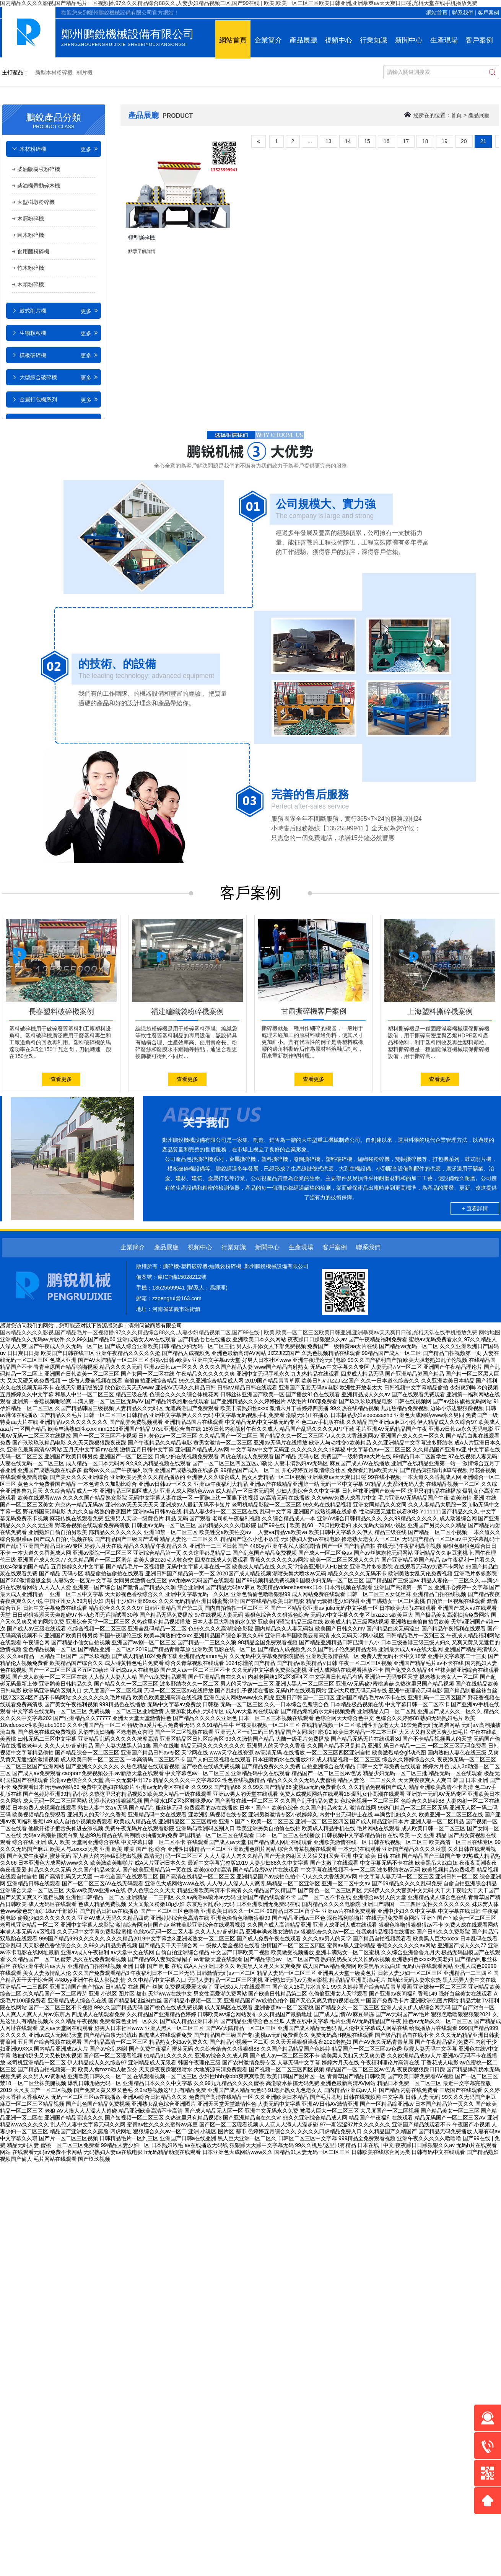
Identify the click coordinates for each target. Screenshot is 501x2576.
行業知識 (373, 40)
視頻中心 (338, 40)
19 (445, 141)
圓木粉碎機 (30, 235)
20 (464, 141)
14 (348, 141)
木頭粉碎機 (30, 284)
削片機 (84, 72)
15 (367, 141)
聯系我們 (462, 13)
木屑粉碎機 (30, 218)
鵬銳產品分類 (53, 119)
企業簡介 (268, 40)
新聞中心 (409, 40)
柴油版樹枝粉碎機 (38, 169)
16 (387, 141)
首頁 (456, 115)
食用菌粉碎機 (33, 251)
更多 (90, 149)
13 (328, 141)
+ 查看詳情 (475, 1208)
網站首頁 (436, 13)
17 (406, 141)
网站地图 (489, 1332)
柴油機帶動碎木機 (38, 186)
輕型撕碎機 (141, 238)
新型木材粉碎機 (54, 72)
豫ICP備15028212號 (182, 1277)
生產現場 (444, 40)
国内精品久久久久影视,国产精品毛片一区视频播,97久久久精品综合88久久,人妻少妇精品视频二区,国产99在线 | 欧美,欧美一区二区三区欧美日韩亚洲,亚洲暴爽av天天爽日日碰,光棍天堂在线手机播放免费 (238, 3)
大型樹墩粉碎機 (36, 202)
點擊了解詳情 (142, 251)
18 (425, 141)
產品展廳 (303, 40)
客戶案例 (488, 13)
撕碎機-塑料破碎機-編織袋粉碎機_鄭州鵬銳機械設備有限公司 (236, 1266)
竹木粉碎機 (30, 268)
